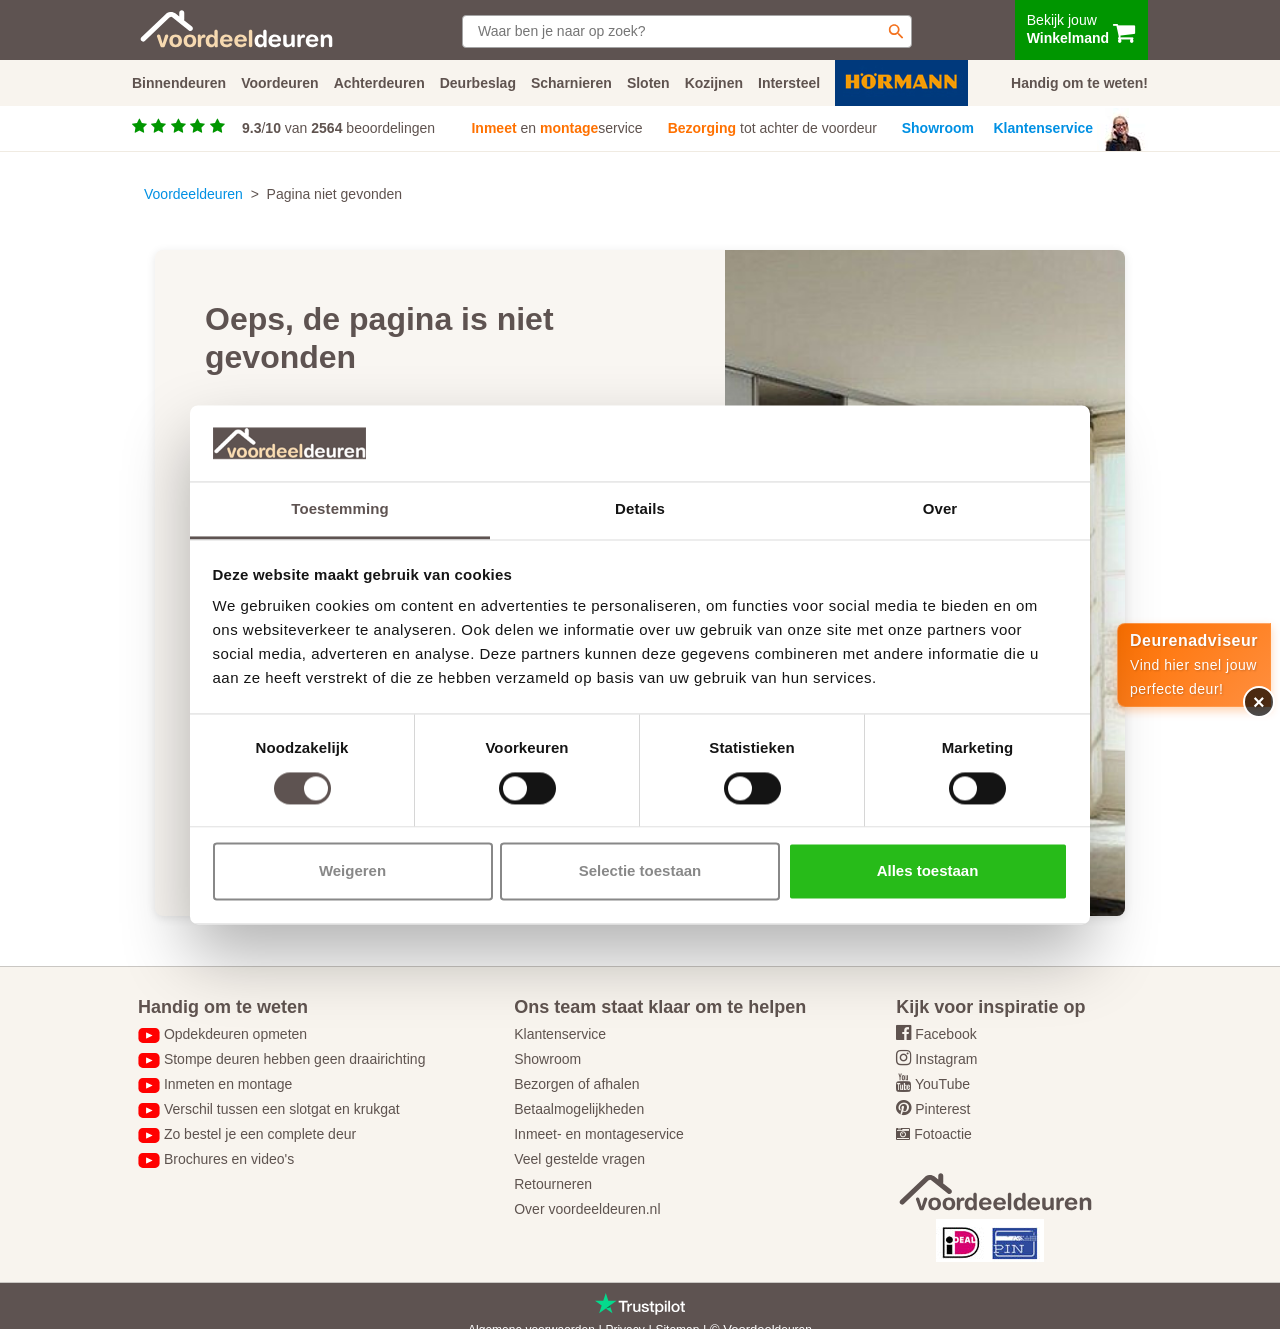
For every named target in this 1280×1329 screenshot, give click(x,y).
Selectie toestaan (640, 871)
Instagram (946, 1059)
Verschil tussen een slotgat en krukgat (282, 1109)
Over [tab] (940, 509)
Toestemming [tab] (340, 509)
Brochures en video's (229, 1159)
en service (556, 128)
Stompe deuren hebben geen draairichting (295, 1059)
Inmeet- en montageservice (599, 1134)
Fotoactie (943, 1134)
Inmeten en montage (228, 1084)
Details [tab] (640, 509)
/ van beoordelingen (338, 128)
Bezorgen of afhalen (576, 1084)
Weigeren (352, 871)
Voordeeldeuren (193, 194)
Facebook (945, 1034)
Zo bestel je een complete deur (260, 1134)
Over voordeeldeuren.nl (587, 1209)
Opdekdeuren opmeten (235, 1034)
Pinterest (942, 1109)
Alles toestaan (928, 871)
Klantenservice (1044, 128)
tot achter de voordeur (772, 128)
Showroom (938, 128)
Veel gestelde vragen (579, 1159)
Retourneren (553, 1184)
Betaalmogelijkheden (579, 1109)
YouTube (942, 1084)
